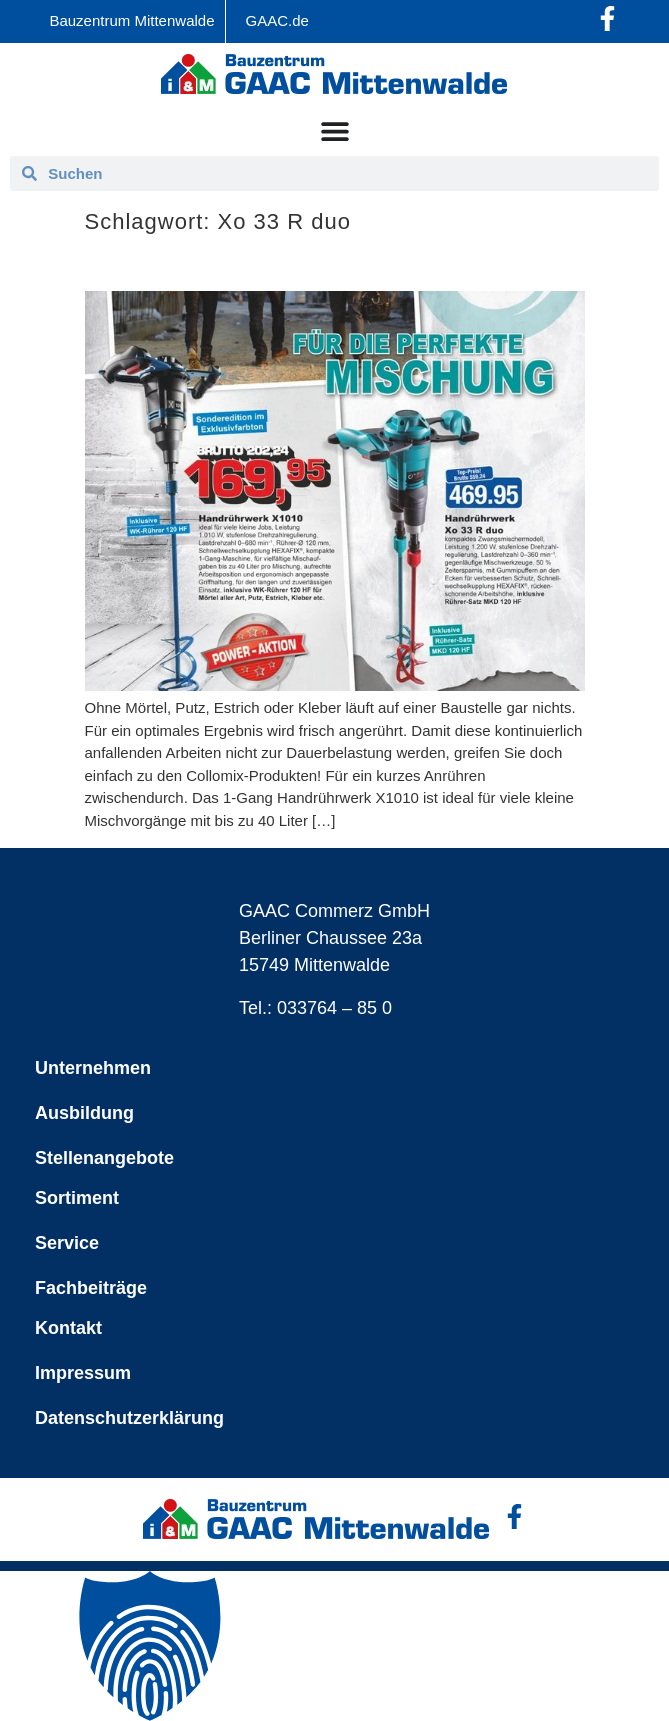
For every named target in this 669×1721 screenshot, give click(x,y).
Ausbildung (84, 1113)
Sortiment (77, 1198)
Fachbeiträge (91, 1288)
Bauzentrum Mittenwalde (131, 20)
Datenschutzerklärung (129, 1418)
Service (67, 1243)
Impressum (83, 1373)
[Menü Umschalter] (335, 131)
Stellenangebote (104, 1158)
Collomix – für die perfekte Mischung (264, 263)
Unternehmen (93, 1068)
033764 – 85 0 (334, 1008)
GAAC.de (277, 20)
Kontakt (68, 1328)
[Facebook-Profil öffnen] (607, 18)
